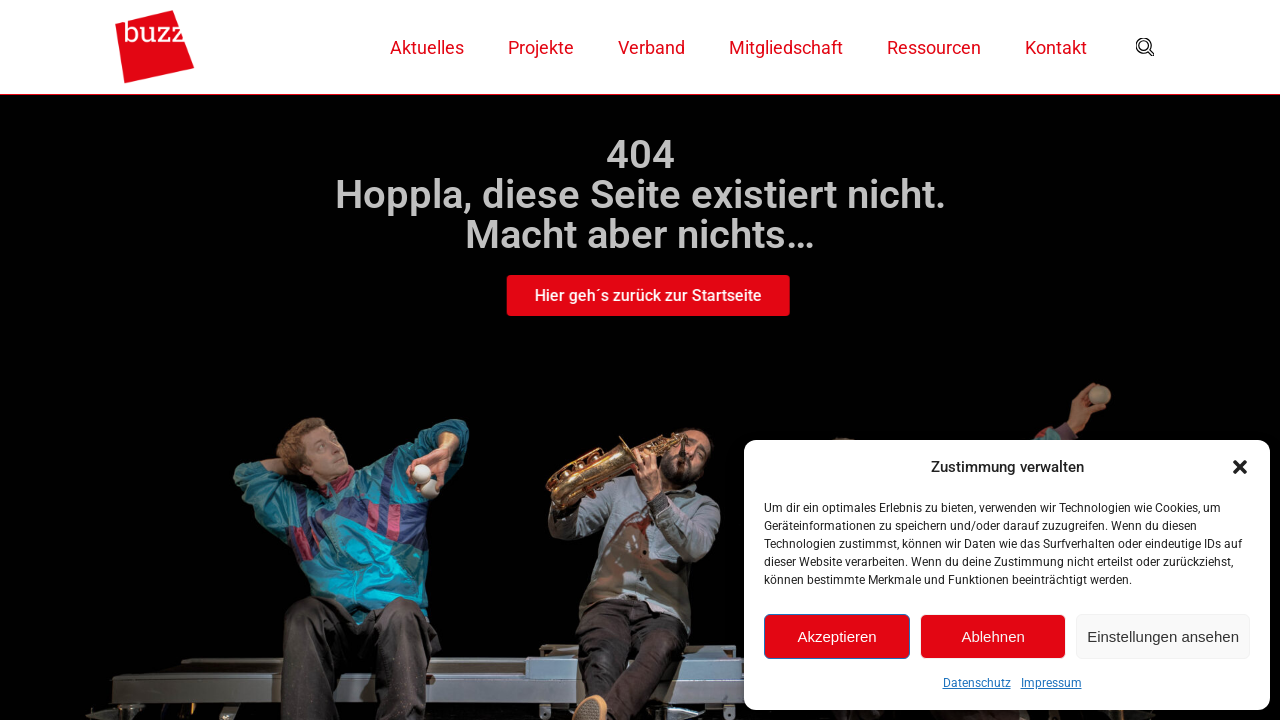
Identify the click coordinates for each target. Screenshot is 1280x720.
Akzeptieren (836, 636)
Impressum (1051, 683)
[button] (1240, 467)
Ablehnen (992, 636)
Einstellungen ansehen (1163, 636)
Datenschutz (977, 683)
